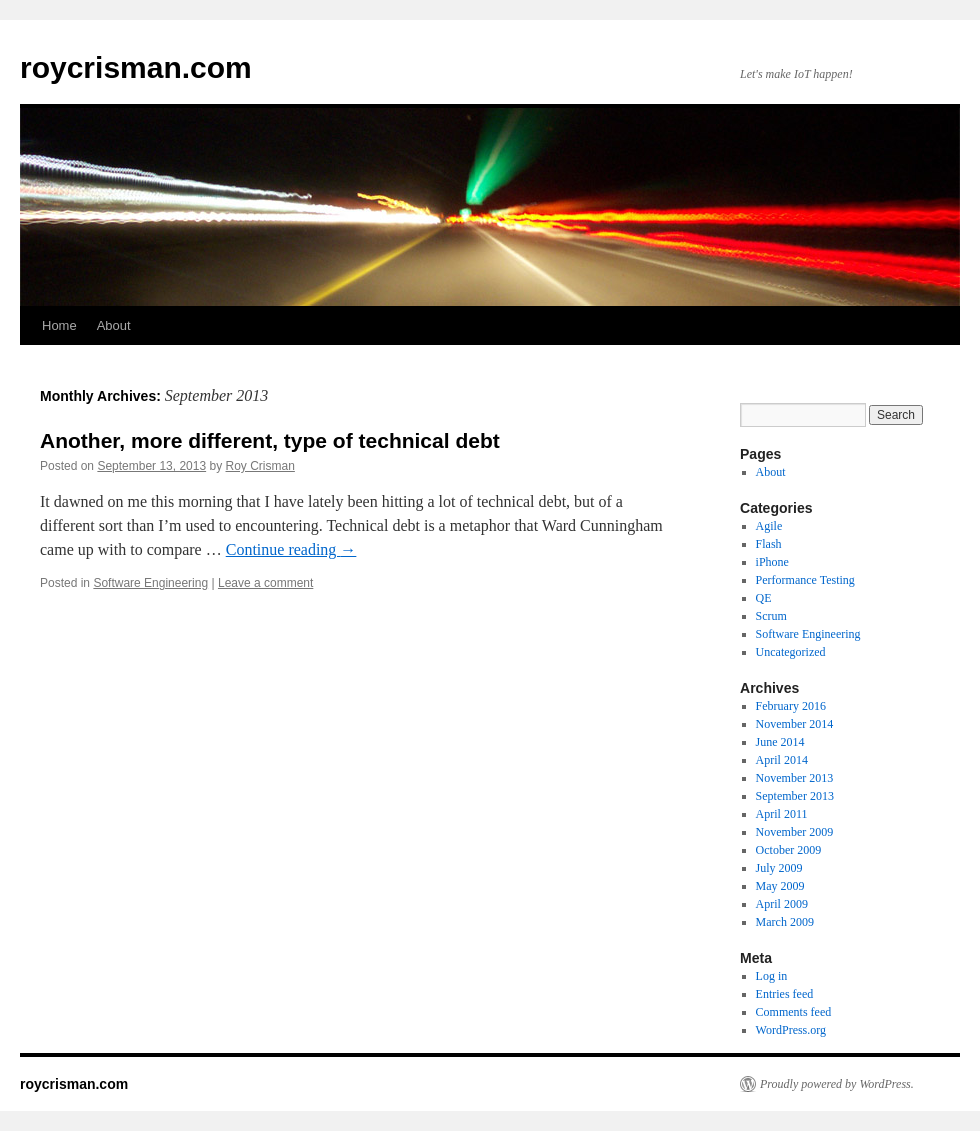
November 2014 (795, 724)
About (114, 325)
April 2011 (782, 814)
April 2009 (782, 904)
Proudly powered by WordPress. (837, 1084)
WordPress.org (791, 1030)
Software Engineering (150, 583)
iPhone (772, 562)
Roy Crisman (260, 466)
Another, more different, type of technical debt (270, 440)
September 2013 (795, 796)
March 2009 (785, 922)
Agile (769, 526)
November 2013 (795, 778)
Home (59, 325)
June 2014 (780, 742)
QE (764, 598)
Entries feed (785, 994)
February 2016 (791, 706)
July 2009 (779, 868)
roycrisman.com (136, 67)
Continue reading (291, 549)
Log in (772, 976)
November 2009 (795, 832)
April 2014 (782, 760)
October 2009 (789, 850)
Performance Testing (805, 580)
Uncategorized (791, 652)
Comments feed (794, 1012)
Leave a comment (265, 583)
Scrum (771, 616)
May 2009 (780, 886)
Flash (769, 544)
